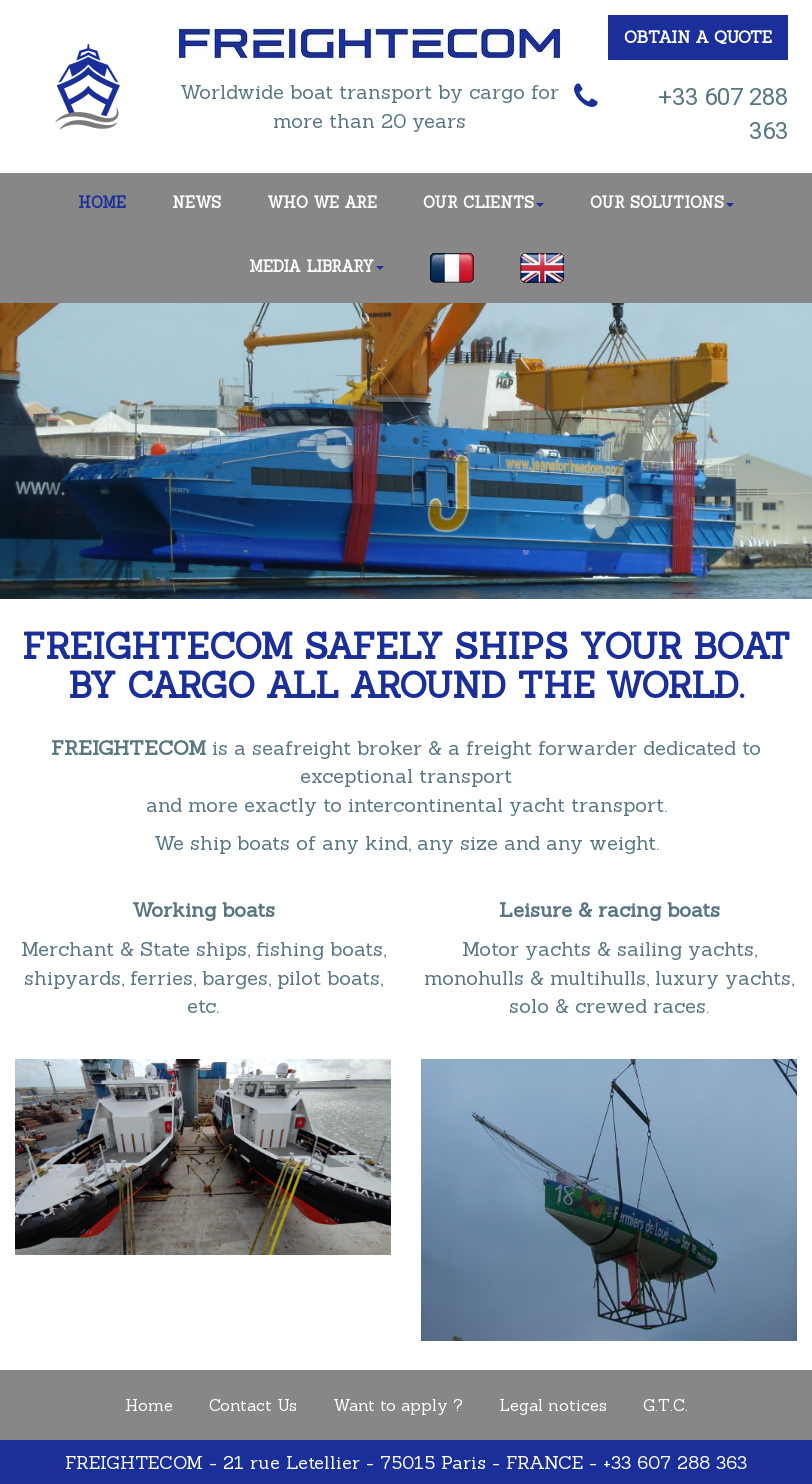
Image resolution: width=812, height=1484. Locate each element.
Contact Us (253, 1405)
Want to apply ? (398, 1405)
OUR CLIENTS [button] (483, 202)
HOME (102, 202)
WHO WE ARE (322, 202)
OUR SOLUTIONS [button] (662, 202)
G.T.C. (665, 1405)
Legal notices (553, 1405)
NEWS (196, 202)
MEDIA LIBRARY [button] (316, 266)
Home (149, 1405)
